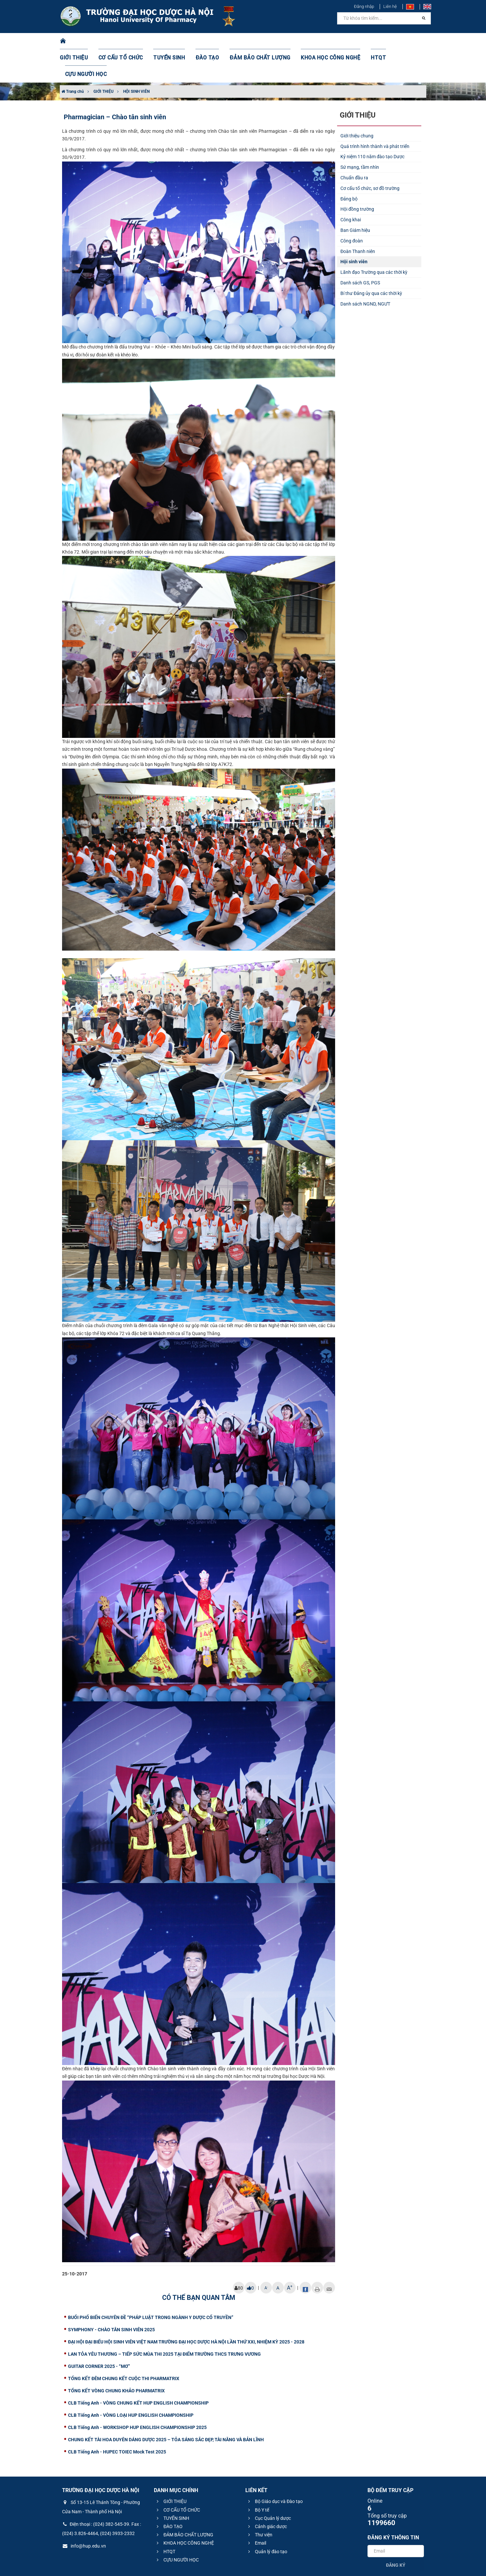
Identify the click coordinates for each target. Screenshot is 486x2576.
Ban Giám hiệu (355, 197)
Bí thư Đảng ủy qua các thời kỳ (371, 260)
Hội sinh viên (353, 228)
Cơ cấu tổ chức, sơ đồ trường (369, 155)
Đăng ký (395, 2532)
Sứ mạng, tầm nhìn (359, 134)
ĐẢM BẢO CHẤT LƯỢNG (253, 41)
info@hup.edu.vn (84, 2513)
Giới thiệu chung (356, 102)
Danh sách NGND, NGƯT (365, 270)
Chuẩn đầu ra (354, 144)
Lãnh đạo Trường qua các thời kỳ (373, 239)
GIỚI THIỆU (82, 41)
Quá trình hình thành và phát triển (374, 113)
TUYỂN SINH (170, 41)
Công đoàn (351, 207)
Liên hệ (390, 6)
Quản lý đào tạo (266, 2518)
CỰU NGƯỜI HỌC (398, 41)
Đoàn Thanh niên (357, 218)
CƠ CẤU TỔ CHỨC (126, 41)
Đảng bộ (349, 165)
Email (256, 2510)
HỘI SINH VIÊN (136, 58)
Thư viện (259, 2501)
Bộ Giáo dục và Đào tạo (274, 2468)
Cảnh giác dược (266, 2493)
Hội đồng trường (357, 176)
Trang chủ (72, 58)
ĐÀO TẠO (205, 41)
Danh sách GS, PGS (360, 249)
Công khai (350, 186)
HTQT (361, 41)
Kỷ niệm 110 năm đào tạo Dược (372, 123)
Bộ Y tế (257, 2477)
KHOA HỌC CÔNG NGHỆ (317, 41)
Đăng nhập (364, 6)
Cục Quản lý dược (268, 2485)
